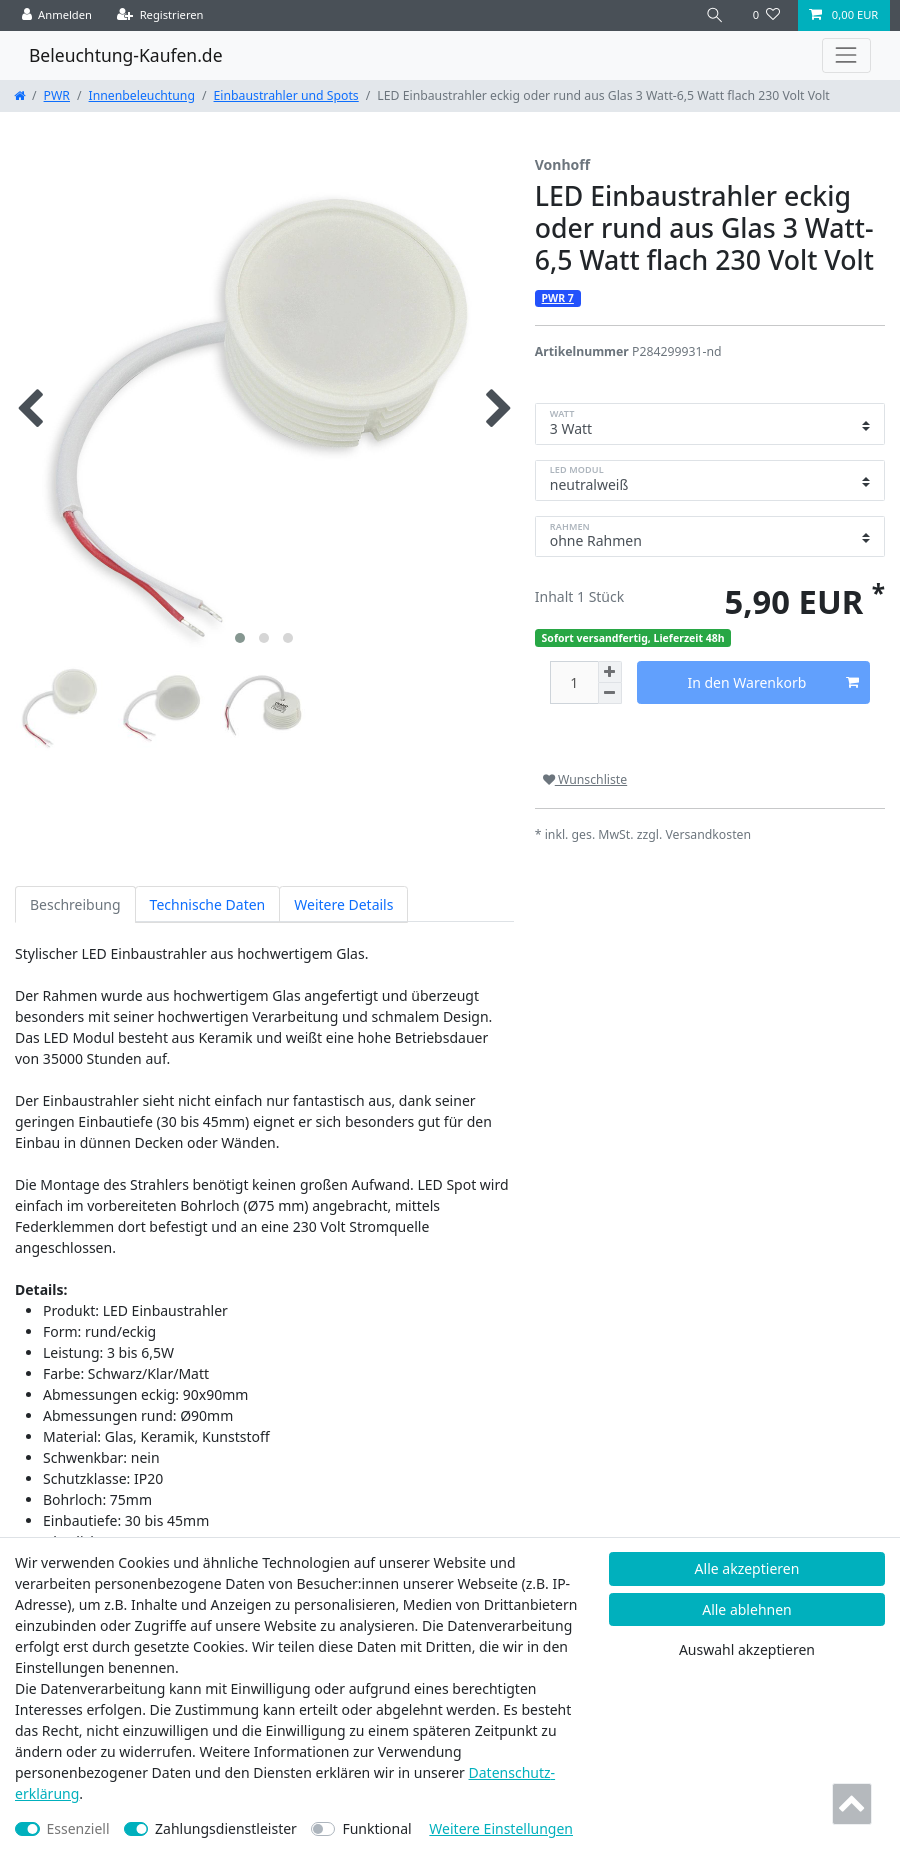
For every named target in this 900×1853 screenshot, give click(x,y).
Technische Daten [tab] (208, 904)
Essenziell (78, 1828)
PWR (57, 95)
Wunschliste (585, 779)
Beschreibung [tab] (75, 904)
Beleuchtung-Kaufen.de (126, 55)
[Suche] (715, 15)
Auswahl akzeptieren (747, 1649)
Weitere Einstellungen (501, 1828)
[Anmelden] (57, 15)
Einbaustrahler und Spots (286, 95)
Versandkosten (708, 834)
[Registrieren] (160, 15)
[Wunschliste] (766, 15)
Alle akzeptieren (747, 1568)
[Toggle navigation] (846, 55)
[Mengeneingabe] (574, 682)
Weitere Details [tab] (343, 904)
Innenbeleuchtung (142, 95)
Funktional (376, 1828)
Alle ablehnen (747, 1609)
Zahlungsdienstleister (226, 1828)
